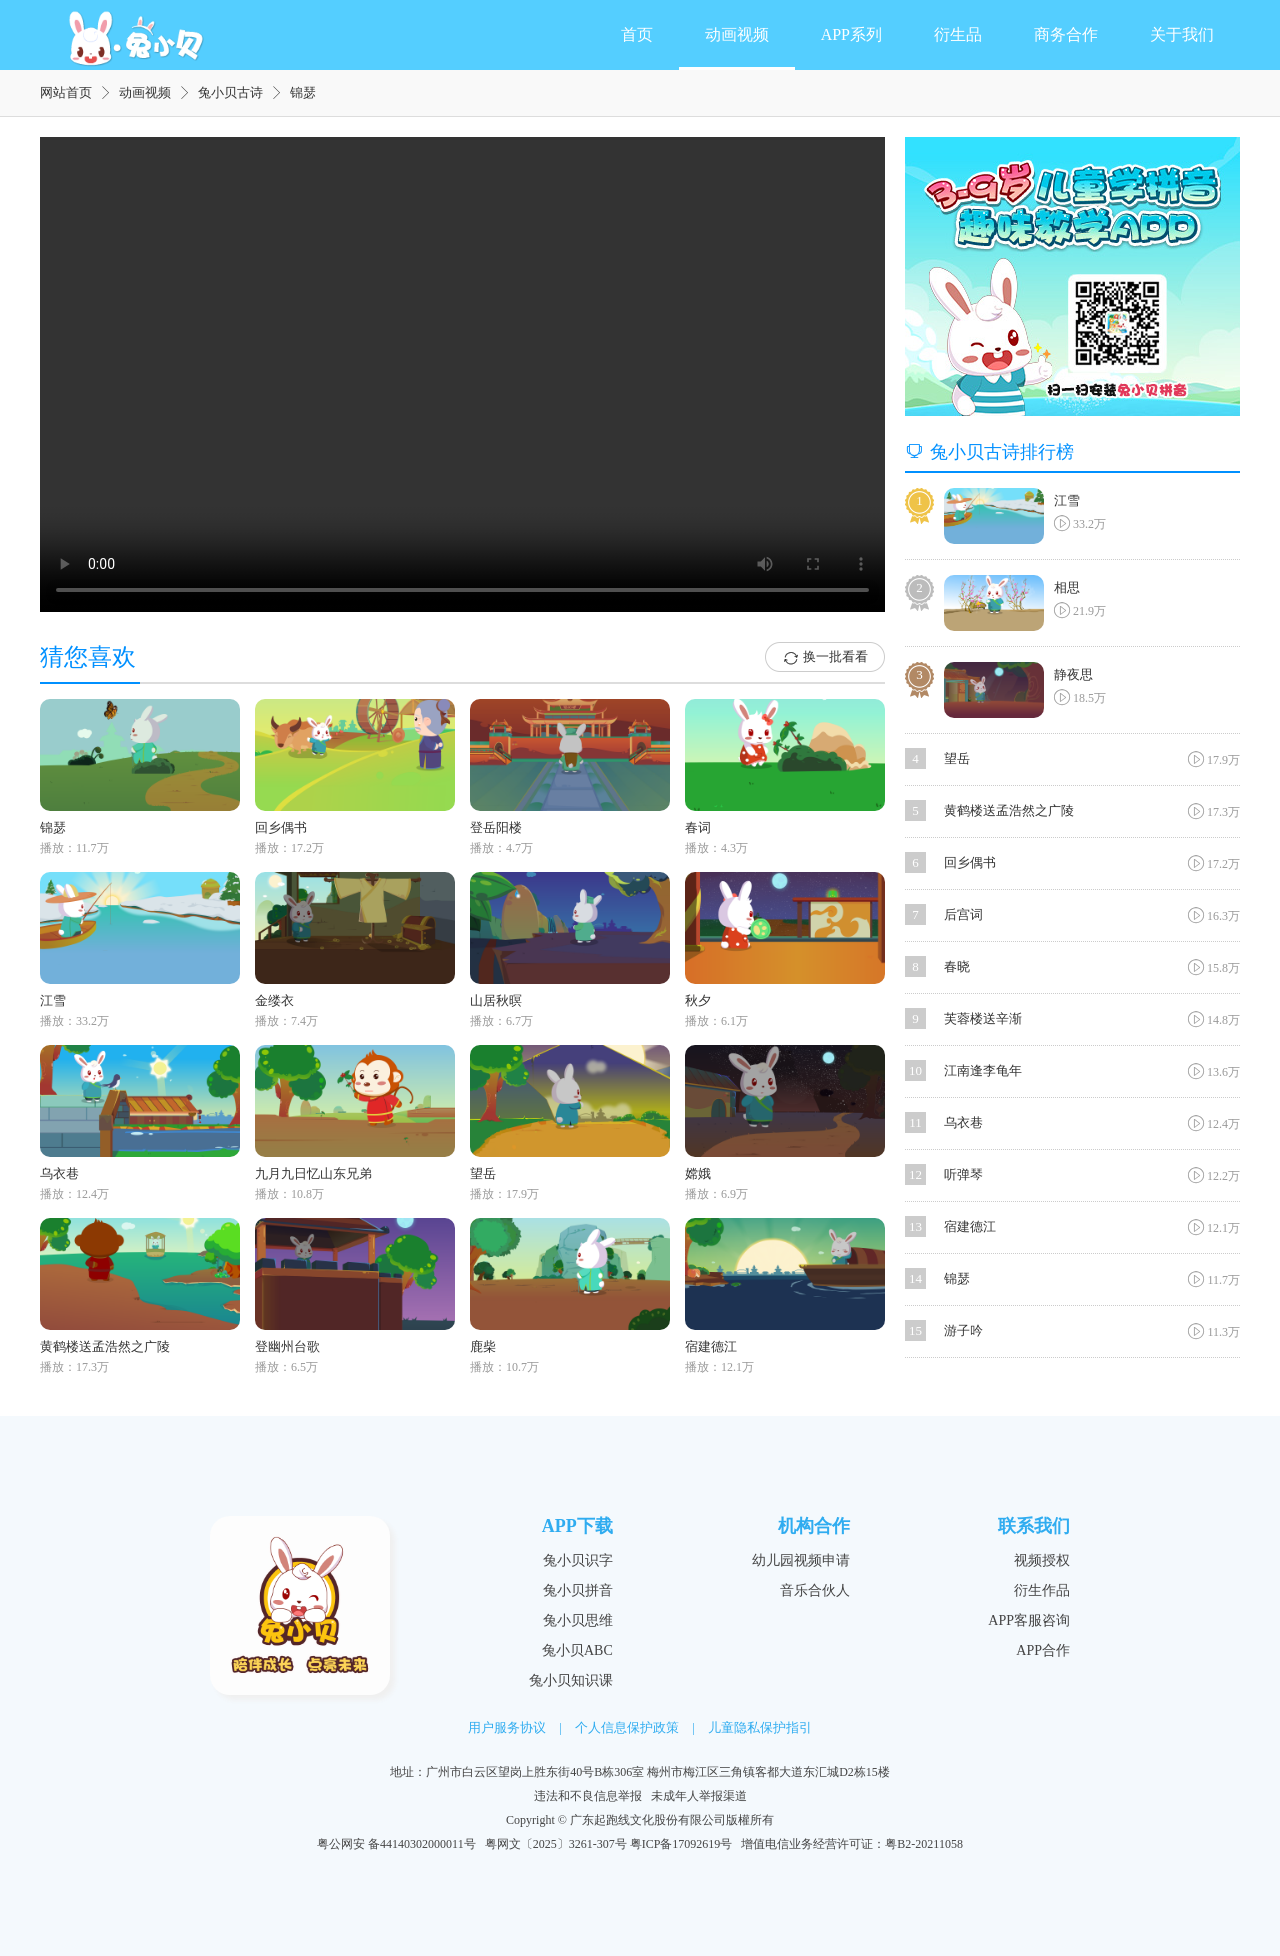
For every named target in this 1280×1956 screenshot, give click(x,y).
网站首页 (66, 92)
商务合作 (1066, 34)
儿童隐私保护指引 (760, 1727)
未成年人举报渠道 (699, 1796)
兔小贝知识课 (571, 1680)
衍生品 (958, 34)
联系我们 (1034, 1526)
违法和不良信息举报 (588, 1796)
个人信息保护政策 (627, 1727)
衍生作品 (1042, 1590)
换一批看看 (825, 658)
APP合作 (1043, 1650)
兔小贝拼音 (578, 1590)
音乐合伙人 (815, 1590)
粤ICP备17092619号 (681, 1844)
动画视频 (737, 34)
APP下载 (577, 1526)
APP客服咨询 (1029, 1620)
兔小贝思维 (578, 1620)
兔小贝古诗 (230, 92)
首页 (637, 34)
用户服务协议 (507, 1727)
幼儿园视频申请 (801, 1560)
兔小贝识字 (578, 1560)
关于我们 (1182, 34)
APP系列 (851, 34)
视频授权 (1042, 1560)
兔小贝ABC (577, 1650)
